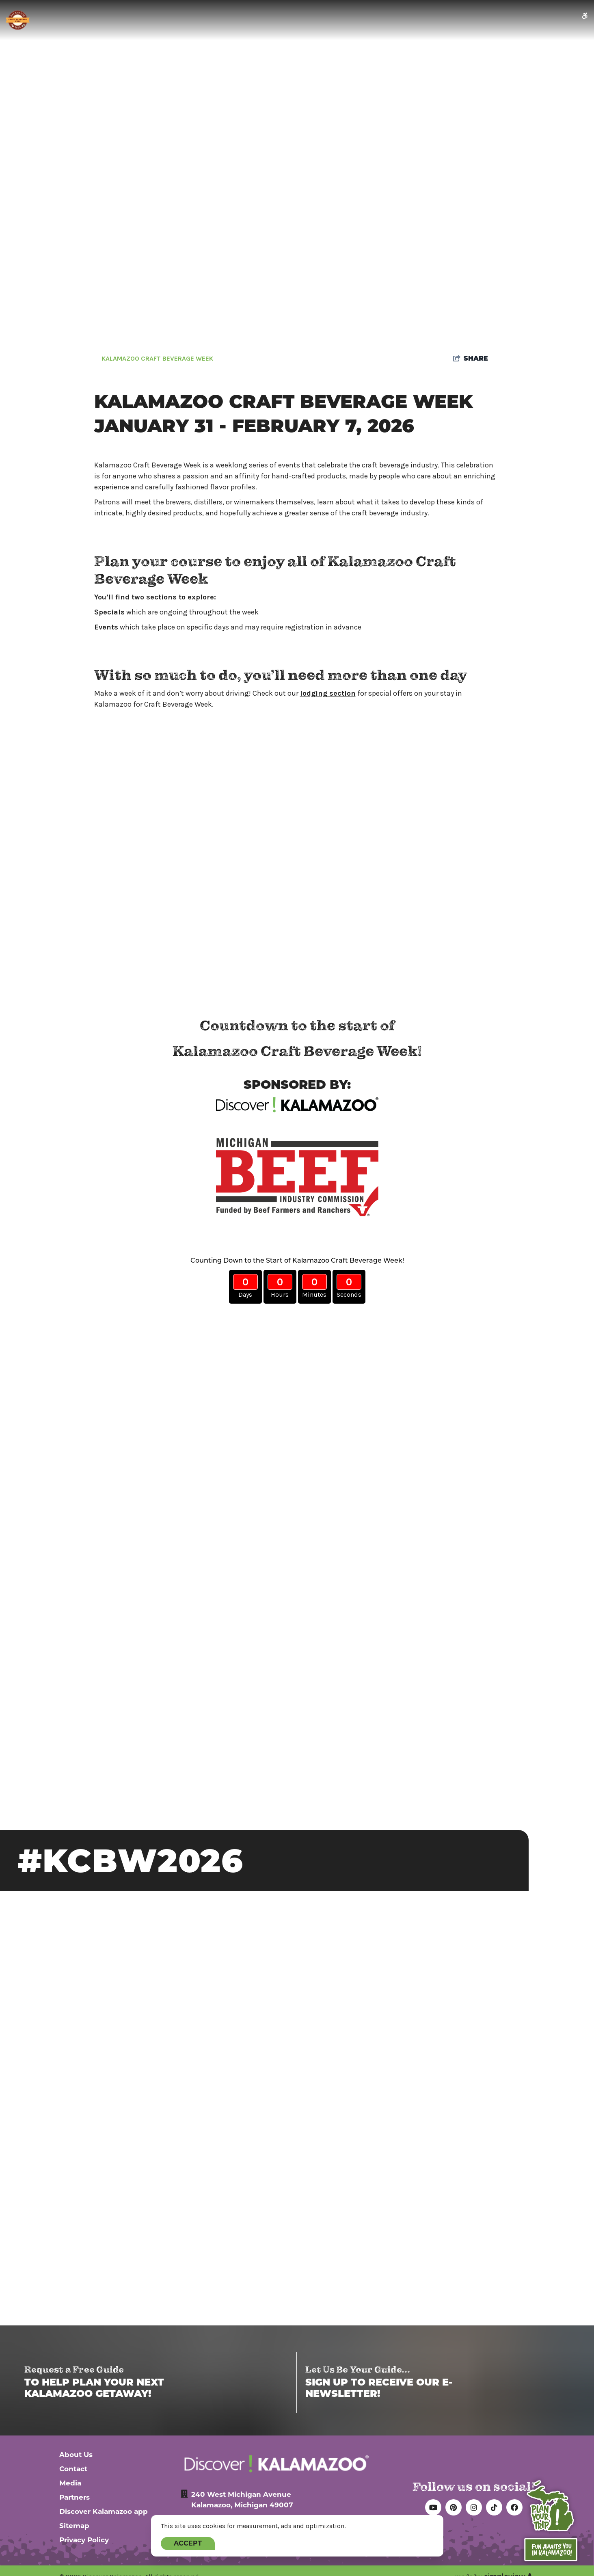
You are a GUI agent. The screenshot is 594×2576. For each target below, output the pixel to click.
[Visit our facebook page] (514, 2507)
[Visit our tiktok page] (494, 2507)
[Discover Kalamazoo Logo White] (276, 2463)
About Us (76, 2455)
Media (70, 2483)
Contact (73, 2469)
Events (106, 627)
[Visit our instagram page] (474, 2507)
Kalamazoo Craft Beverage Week (157, 358)
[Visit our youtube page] (433, 2507)
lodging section (328, 693)
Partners (74, 2497)
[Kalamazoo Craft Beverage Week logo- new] (17, 20)
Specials (109, 612)
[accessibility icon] (585, 16)
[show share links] (470, 358)
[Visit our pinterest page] (453, 2507)
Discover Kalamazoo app (103, 2511)
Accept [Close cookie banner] (188, 2543)
